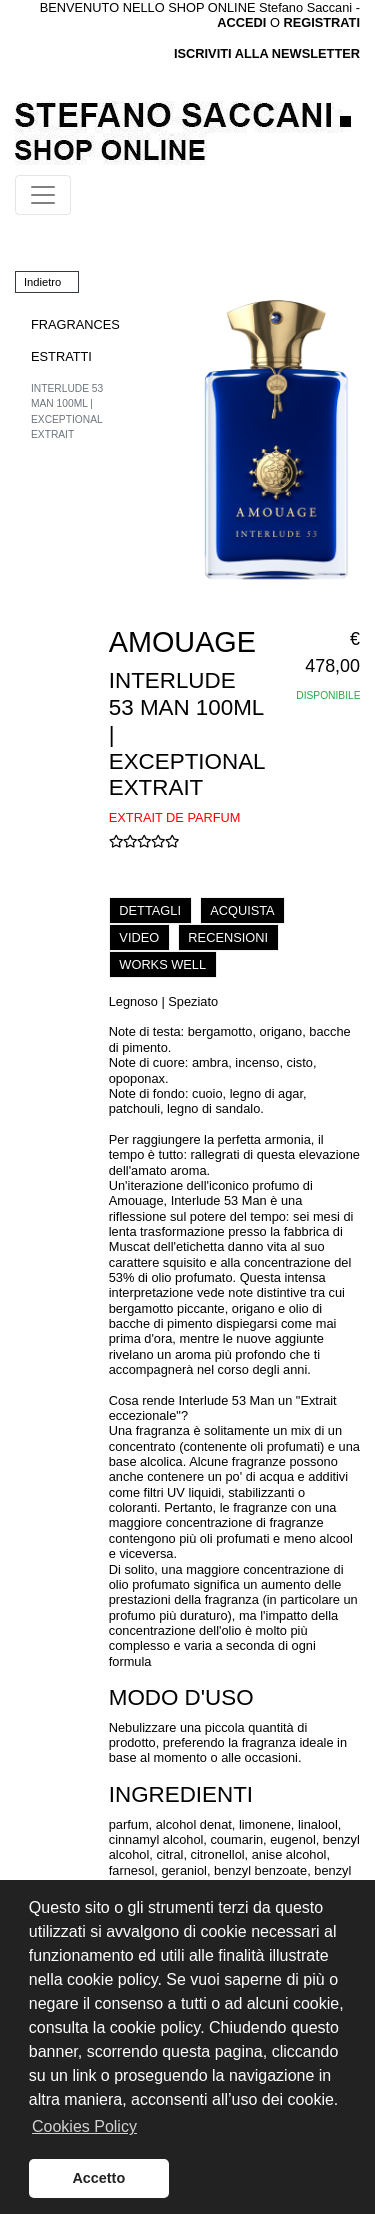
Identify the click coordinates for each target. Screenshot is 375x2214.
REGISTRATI (321, 22)
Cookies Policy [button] (84, 2126)
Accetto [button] (98, 2178)
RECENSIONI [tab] (228, 937)
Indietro (42, 282)
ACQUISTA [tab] (242, 910)
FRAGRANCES (75, 324)
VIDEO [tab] (139, 937)
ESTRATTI (61, 356)
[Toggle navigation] (43, 195)
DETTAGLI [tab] (150, 910)
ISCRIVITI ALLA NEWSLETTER (267, 53)
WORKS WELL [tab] (162, 964)
